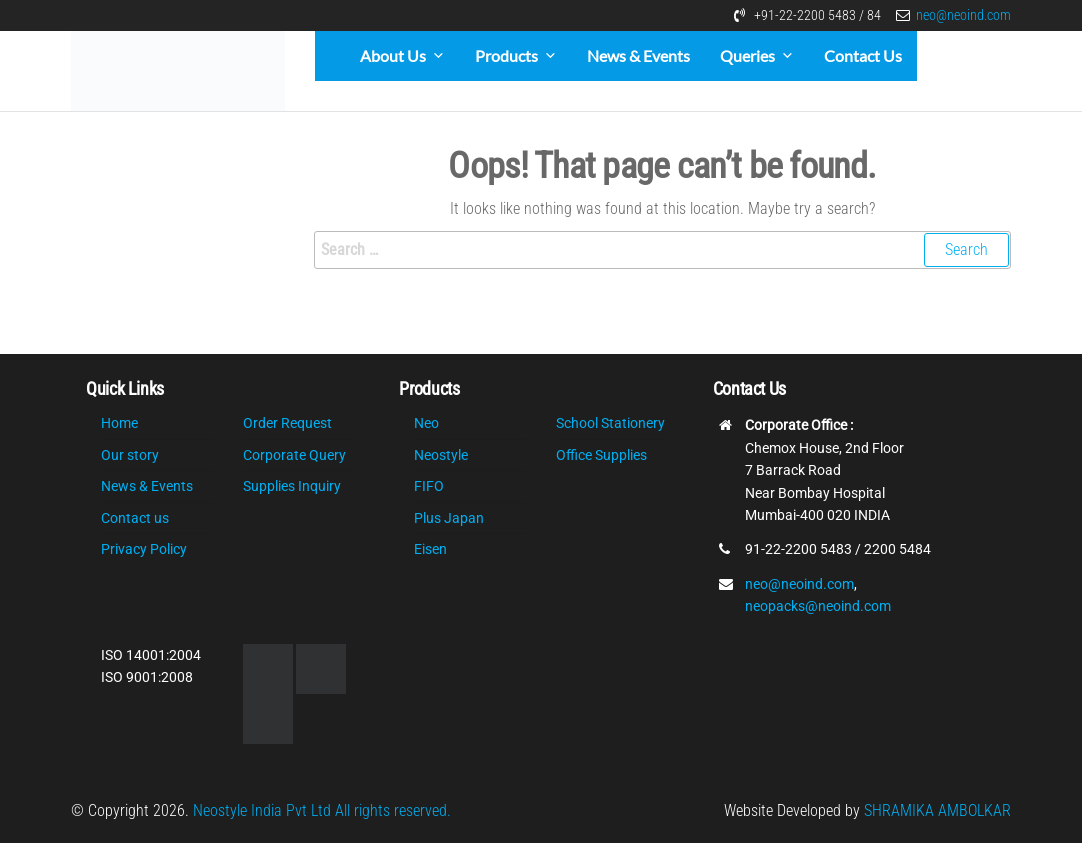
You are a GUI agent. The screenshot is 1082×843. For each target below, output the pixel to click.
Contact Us (863, 55)
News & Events (638, 55)
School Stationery (610, 423)
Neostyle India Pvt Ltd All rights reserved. (322, 810)
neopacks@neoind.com (818, 606)
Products (506, 55)
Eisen (430, 549)
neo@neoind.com (963, 15)
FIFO (429, 486)
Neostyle (441, 455)
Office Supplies (601, 455)
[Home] (330, 56)
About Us (393, 55)
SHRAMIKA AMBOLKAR (937, 810)
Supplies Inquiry (292, 486)
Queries (747, 55)
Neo (426, 423)
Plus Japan (449, 518)
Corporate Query (294, 455)
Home (119, 423)
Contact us (135, 518)
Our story (130, 455)
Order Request (287, 423)
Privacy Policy (144, 549)
